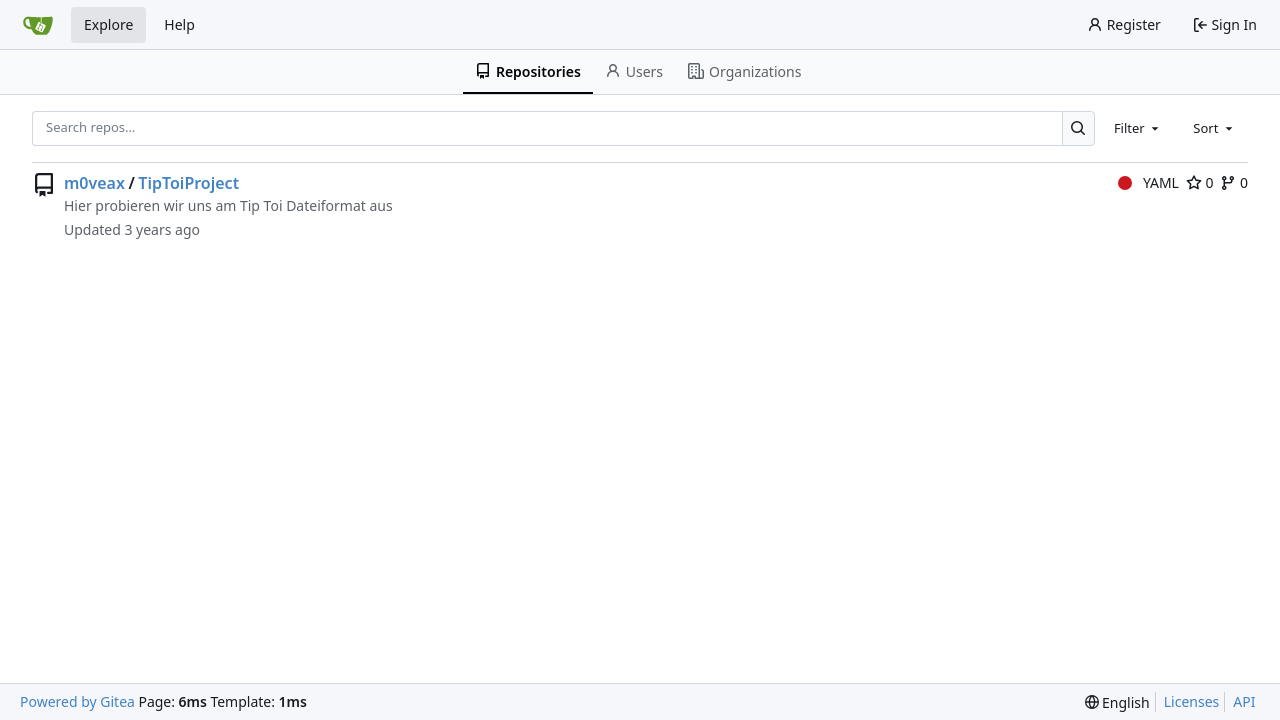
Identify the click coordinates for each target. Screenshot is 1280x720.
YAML (1148, 182)
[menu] (1117, 702)
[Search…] (1078, 128)
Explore (108, 24)
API (1244, 701)
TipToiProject (188, 183)
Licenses (1192, 701)
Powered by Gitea (77, 701)
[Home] (38, 25)
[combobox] (1138, 128)
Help (179, 24)
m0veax (94, 183)
